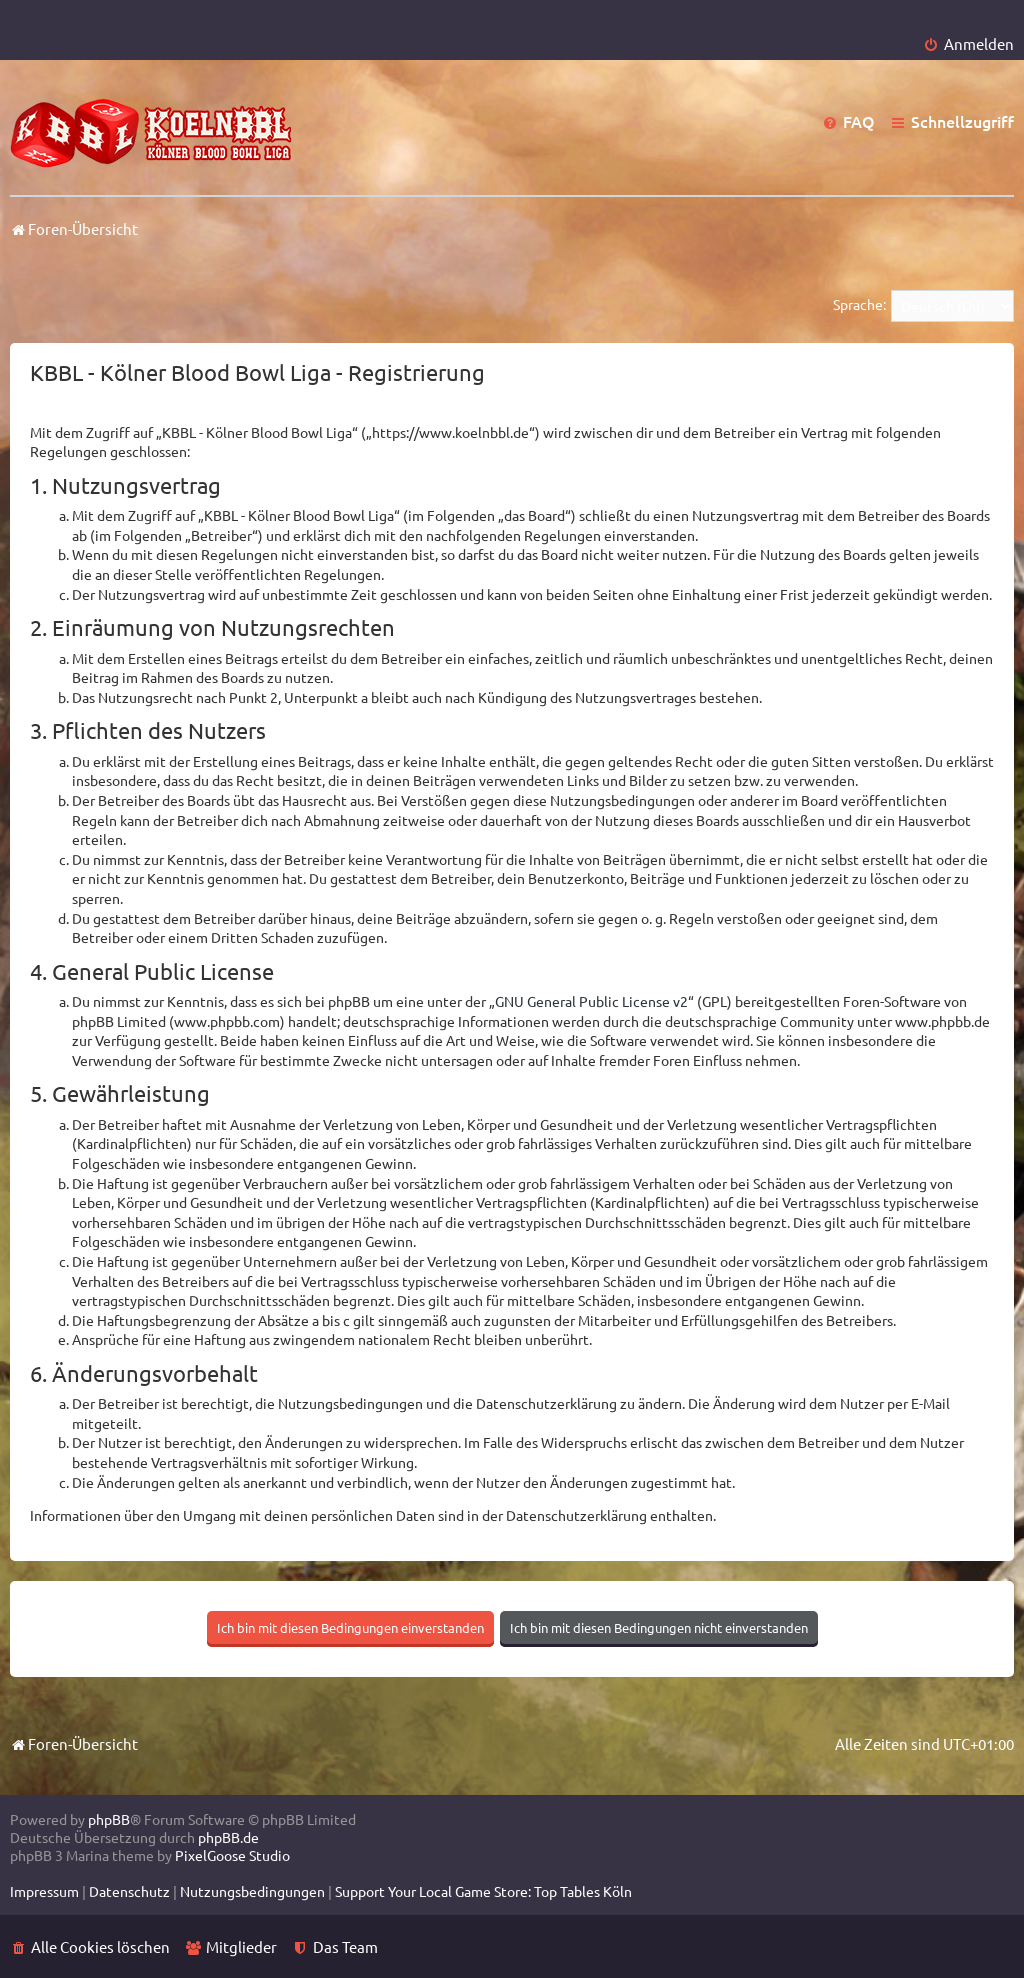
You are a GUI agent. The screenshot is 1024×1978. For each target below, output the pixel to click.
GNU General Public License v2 (591, 1001)
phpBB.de (228, 1837)
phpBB (109, 1819)
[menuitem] (968, 43)
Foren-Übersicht (74, 1743)
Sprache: (859, 304)
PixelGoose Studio (232, 1855)
